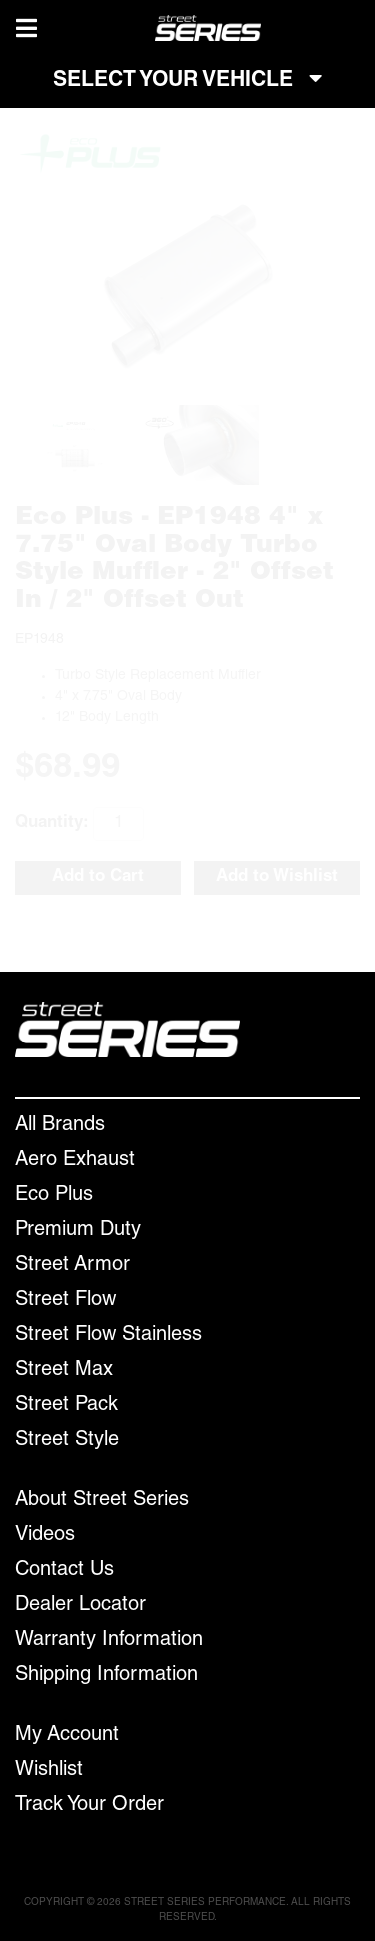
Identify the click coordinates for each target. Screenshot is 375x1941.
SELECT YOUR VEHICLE (187, 80)
